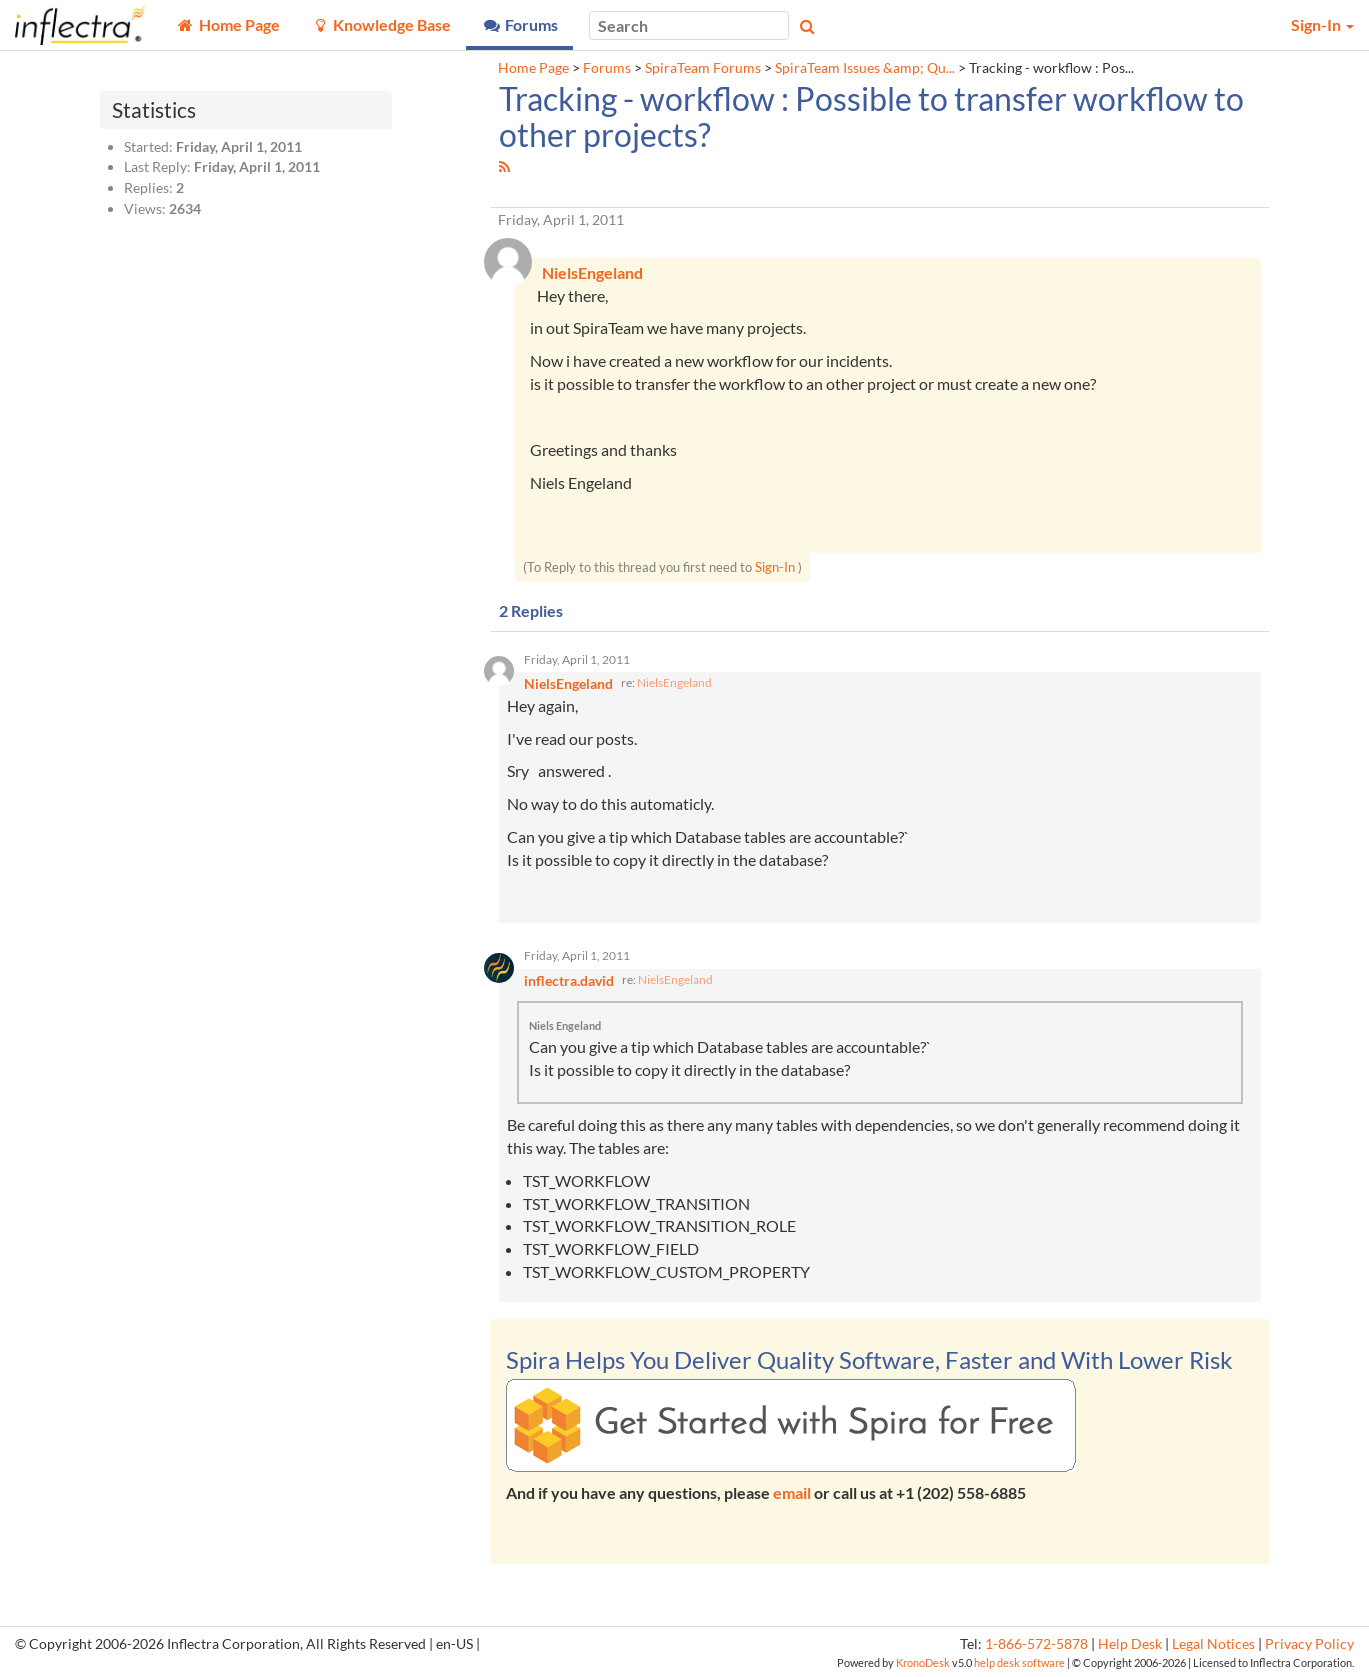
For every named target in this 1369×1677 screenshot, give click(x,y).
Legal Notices (1213, 1644)
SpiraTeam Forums (703, 68)
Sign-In (775, 567)
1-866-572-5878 (1036, 1644)
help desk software (1019, 1662)
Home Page (533, 68)
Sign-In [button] (1322, 24)
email (792, 1492)
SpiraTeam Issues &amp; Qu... (865, 68)
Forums (607, 68)
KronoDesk (923, 1662)
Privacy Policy (1309, 1644)
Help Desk (1130, 1644)
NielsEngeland (674, 682)
